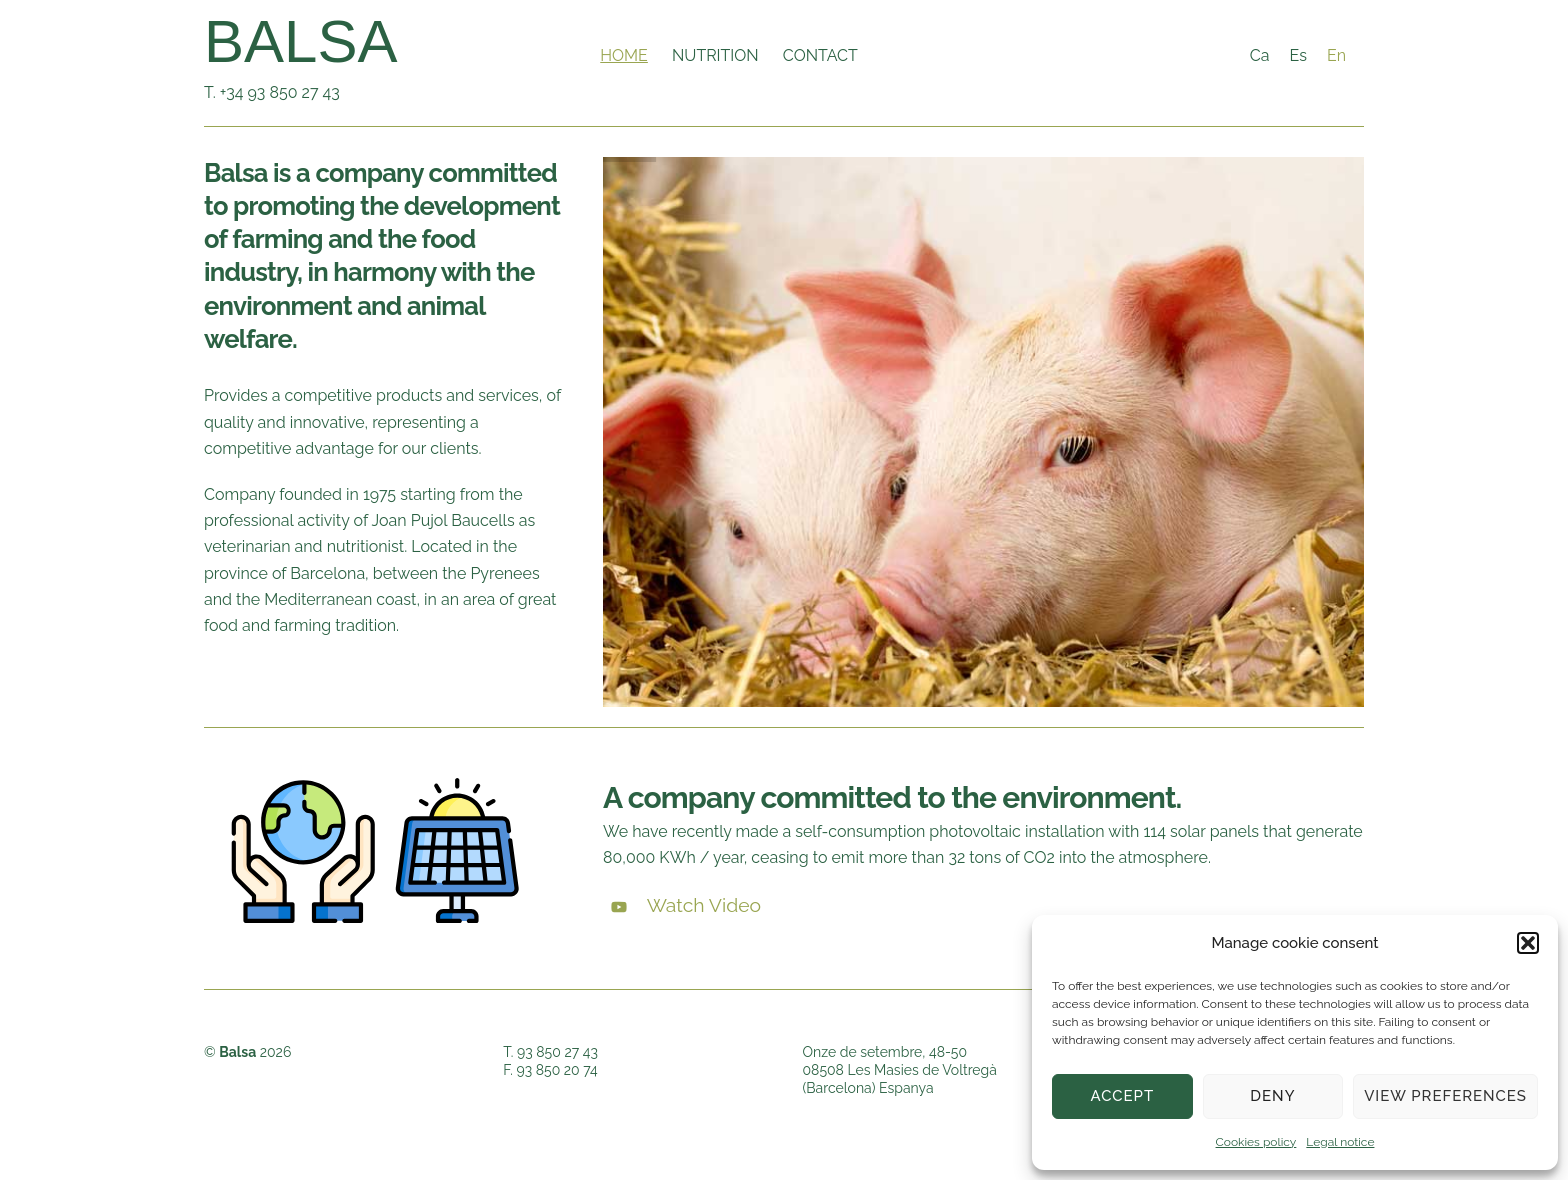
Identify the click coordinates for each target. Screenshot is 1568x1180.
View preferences (1445, 1096)
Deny (1272, 1096)
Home (624, 55)
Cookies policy (1256, 1142)
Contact (820, 55)
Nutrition (715, 55)
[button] (1528, 943)
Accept (1123, 1096)
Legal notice (1340, 1142)
